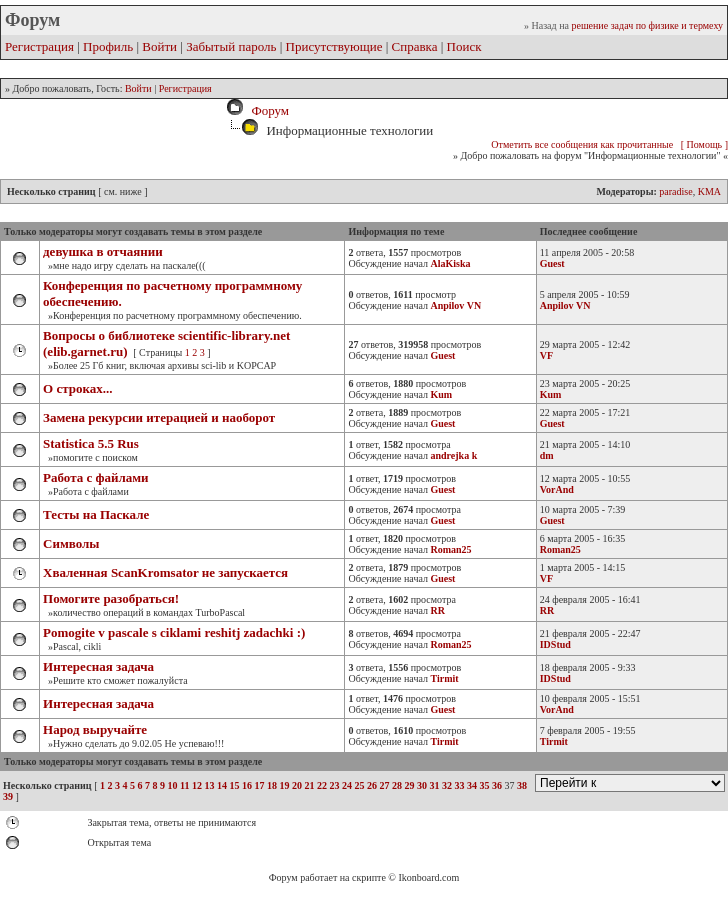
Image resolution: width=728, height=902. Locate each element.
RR (547, 610)
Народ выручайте (95, 729)
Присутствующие (334, 46)
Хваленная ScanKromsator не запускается (165, 572)
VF (546, 355)
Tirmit (554, 741)
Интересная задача (98, 666)
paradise (675, 191)
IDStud (555, 644)
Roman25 (560, 549)
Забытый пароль (231, 46)
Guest (552, 263)
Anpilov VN (565, 305)
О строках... (77, 388)
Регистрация (39, 46)
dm (547, 455)
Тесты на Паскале (96, 514)
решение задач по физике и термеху (647, 25)
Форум (267, 110)
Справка (415, 46)
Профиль (108, 46)
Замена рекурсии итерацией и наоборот (159, 417)
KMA (709, 191)
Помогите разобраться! (111, 598)
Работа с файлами (96, 477)
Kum (551, 394)
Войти (159, 46)
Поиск (464, 46)
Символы (71, 543)
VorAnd (557, 489)
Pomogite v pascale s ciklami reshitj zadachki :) (174, 632)
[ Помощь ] (704, 144)
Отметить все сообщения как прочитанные (582, 144)
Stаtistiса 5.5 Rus (91, 443)
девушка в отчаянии (103, 251)
